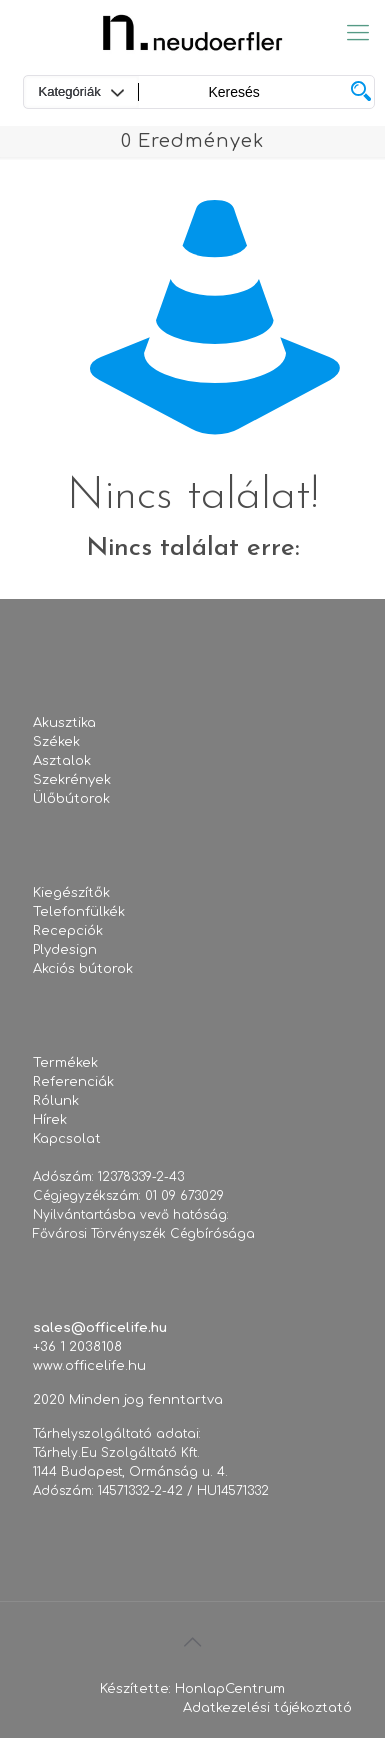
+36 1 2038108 (77, 1347)
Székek (56, 742)
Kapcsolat (67, 1139)
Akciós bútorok (83, 969)
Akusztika (64, 723)
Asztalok (62, 761)
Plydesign (65, 950)
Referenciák (73, 1082)
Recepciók (68, 931)
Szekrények (72, 780)
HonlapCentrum (230, 1689)
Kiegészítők (71, 893)
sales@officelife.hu (100, 1328)
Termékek (65, 1063)
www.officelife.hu (89, 1366)
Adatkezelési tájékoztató (267, 1708)
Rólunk (56, 1101)
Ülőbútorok (71, 799)
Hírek (50, 1120)
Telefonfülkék (79, 912)
